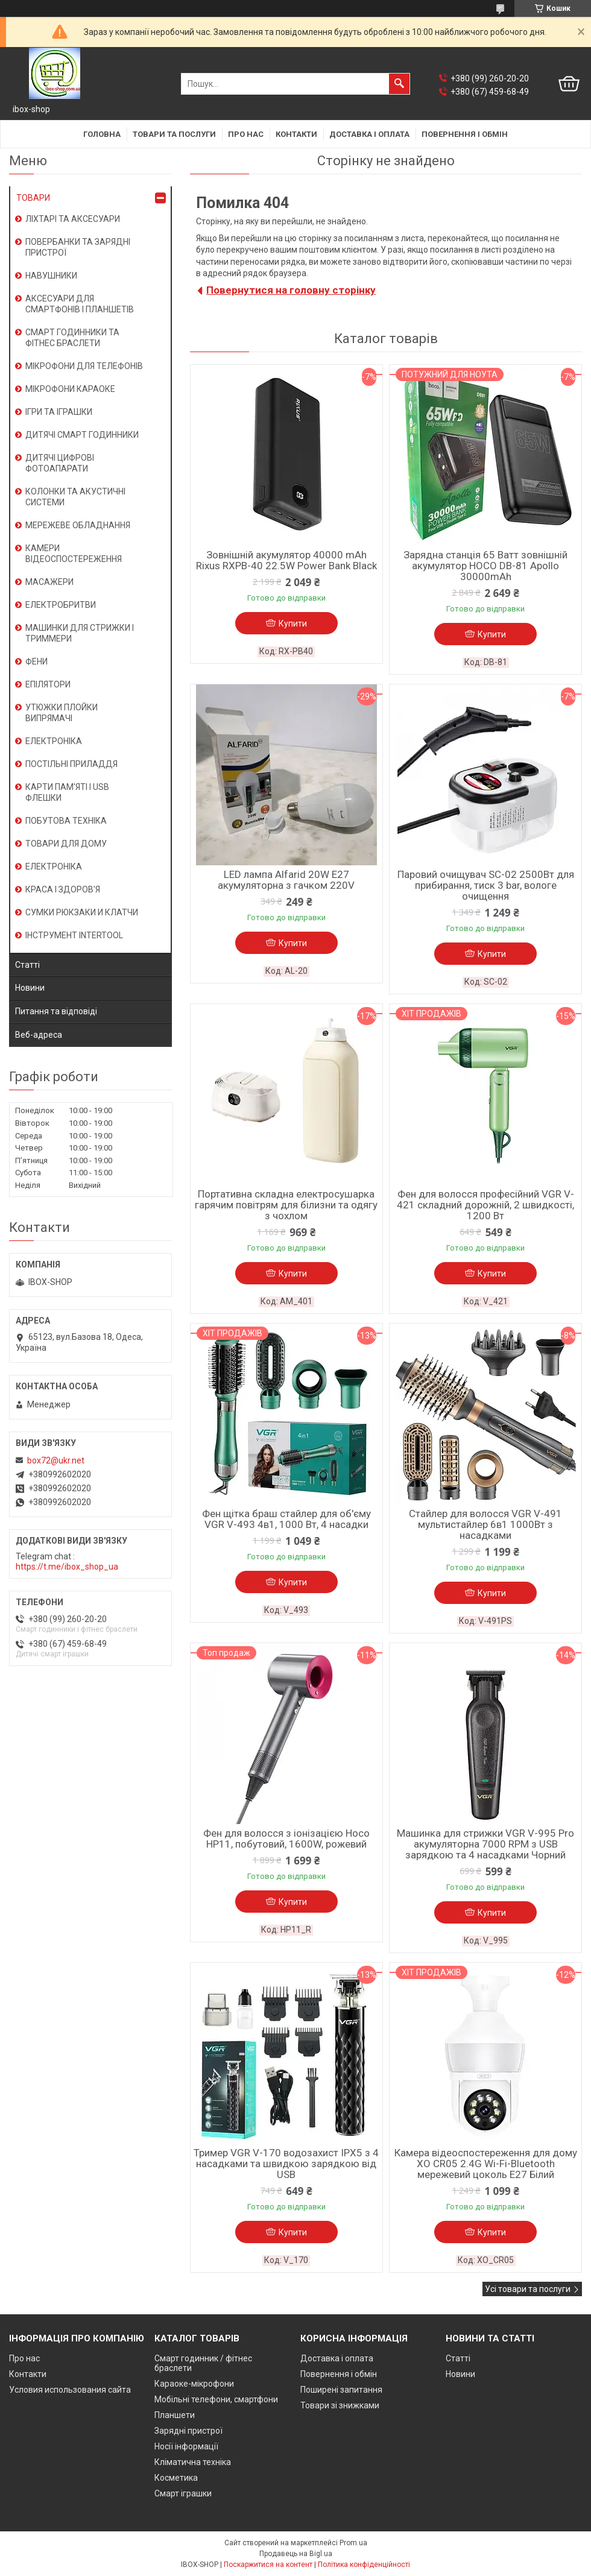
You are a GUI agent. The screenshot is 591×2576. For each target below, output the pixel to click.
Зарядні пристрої (188, 2431)
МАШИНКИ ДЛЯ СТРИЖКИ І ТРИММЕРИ (79, 633)
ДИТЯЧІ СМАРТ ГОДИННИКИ (82, 435)
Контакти (296, 134)
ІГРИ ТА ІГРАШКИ (58, 412)
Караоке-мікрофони (194, 2383)
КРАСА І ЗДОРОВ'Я (62, 889)
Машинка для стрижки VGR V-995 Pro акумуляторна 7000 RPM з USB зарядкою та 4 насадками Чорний (485, 1844)
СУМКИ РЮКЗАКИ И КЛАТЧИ (81, 912)
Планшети (174, 2415)
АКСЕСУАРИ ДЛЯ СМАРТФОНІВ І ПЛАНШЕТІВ (79, 304)
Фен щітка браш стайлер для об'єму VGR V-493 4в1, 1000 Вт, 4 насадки (286, 1519)
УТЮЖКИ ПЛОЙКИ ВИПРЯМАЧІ (61, 712)
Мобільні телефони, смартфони (216, 2399)
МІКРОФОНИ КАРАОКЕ (70, 389)
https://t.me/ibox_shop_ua (67, 1566)
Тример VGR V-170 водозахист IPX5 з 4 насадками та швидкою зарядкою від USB (286, 2163)
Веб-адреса (38, 1035)
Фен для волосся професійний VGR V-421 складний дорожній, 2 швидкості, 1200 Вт (485, 1205)
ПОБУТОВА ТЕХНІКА (66, 821)
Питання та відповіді (56, 1011)
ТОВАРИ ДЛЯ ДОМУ (66, 843)
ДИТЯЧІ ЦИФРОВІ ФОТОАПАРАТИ (59, 463)
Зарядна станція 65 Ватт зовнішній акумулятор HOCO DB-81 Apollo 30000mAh (485, 565)
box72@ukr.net (55, 1460)
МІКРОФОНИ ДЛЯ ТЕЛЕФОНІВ (84, 366)
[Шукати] (399, 84)
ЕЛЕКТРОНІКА (53, 741)
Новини (30, 988)
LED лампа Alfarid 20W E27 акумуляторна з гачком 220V (286, 880)
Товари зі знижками (339, 2405)
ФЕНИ (36, 661)
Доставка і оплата (369, 134)
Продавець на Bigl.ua (295, 2553)
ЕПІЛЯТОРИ (48, 684)
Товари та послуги (174, 134)
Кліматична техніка (192, 2462)
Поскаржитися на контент (268, 2564)
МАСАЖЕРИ (49, 582)
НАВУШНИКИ (51, 275)
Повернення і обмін (465, 134)
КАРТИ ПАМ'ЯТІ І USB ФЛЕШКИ (67, 792)
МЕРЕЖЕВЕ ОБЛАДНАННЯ (77, 525)
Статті (27, 965)
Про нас (246, 134)
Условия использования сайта (70, 2389)
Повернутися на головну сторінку (291, 290)
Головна (102, 134)
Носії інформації (186, 2446)
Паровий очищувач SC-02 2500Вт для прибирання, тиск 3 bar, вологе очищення (485, 885)
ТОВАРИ (33, 198)
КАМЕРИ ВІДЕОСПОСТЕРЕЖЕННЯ (73, 553)
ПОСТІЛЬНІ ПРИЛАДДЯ (71, 764)
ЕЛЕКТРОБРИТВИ (60, 605)
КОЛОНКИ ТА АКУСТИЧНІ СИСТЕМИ (75, 497)
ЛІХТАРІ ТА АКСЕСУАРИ (72, 219)
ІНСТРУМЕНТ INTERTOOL (74, 935)
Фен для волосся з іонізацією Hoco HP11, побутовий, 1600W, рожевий (286, 1838)
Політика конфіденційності (364, 2564)
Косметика (176, 2478)
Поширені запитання (341, 2389)
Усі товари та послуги (527, 2289)
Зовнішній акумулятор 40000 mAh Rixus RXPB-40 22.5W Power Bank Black (286, 560)
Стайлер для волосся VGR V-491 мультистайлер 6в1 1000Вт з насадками (485, 1524)
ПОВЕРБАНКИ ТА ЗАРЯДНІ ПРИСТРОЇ (77, 247)
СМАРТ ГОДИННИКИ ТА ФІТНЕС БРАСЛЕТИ (72, 337)
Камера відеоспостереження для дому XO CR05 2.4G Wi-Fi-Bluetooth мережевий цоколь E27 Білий (485, 2163)
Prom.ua (353, 2543)
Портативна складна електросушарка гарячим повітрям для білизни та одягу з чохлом (286, 1205)
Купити (293, 623)
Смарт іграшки (183, 2493)
